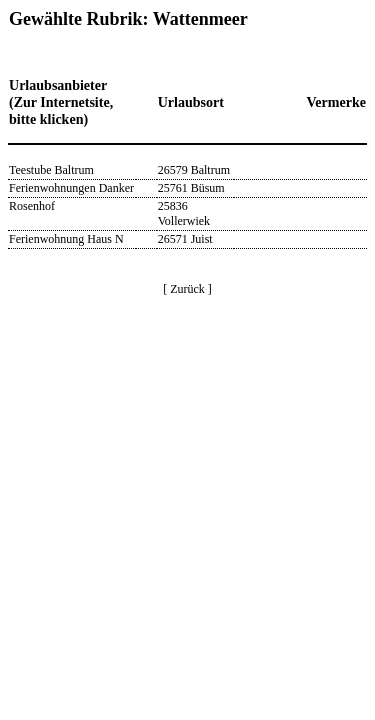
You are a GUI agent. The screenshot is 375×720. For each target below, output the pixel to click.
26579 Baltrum (194, 170)
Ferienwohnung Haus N (66, 239)
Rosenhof (32, 206)
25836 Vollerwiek (184, 213)
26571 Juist (185, 239)
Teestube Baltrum (51, 170)
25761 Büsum (191, 188)
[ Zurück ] (187, 289)
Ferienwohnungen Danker (71, 188)
